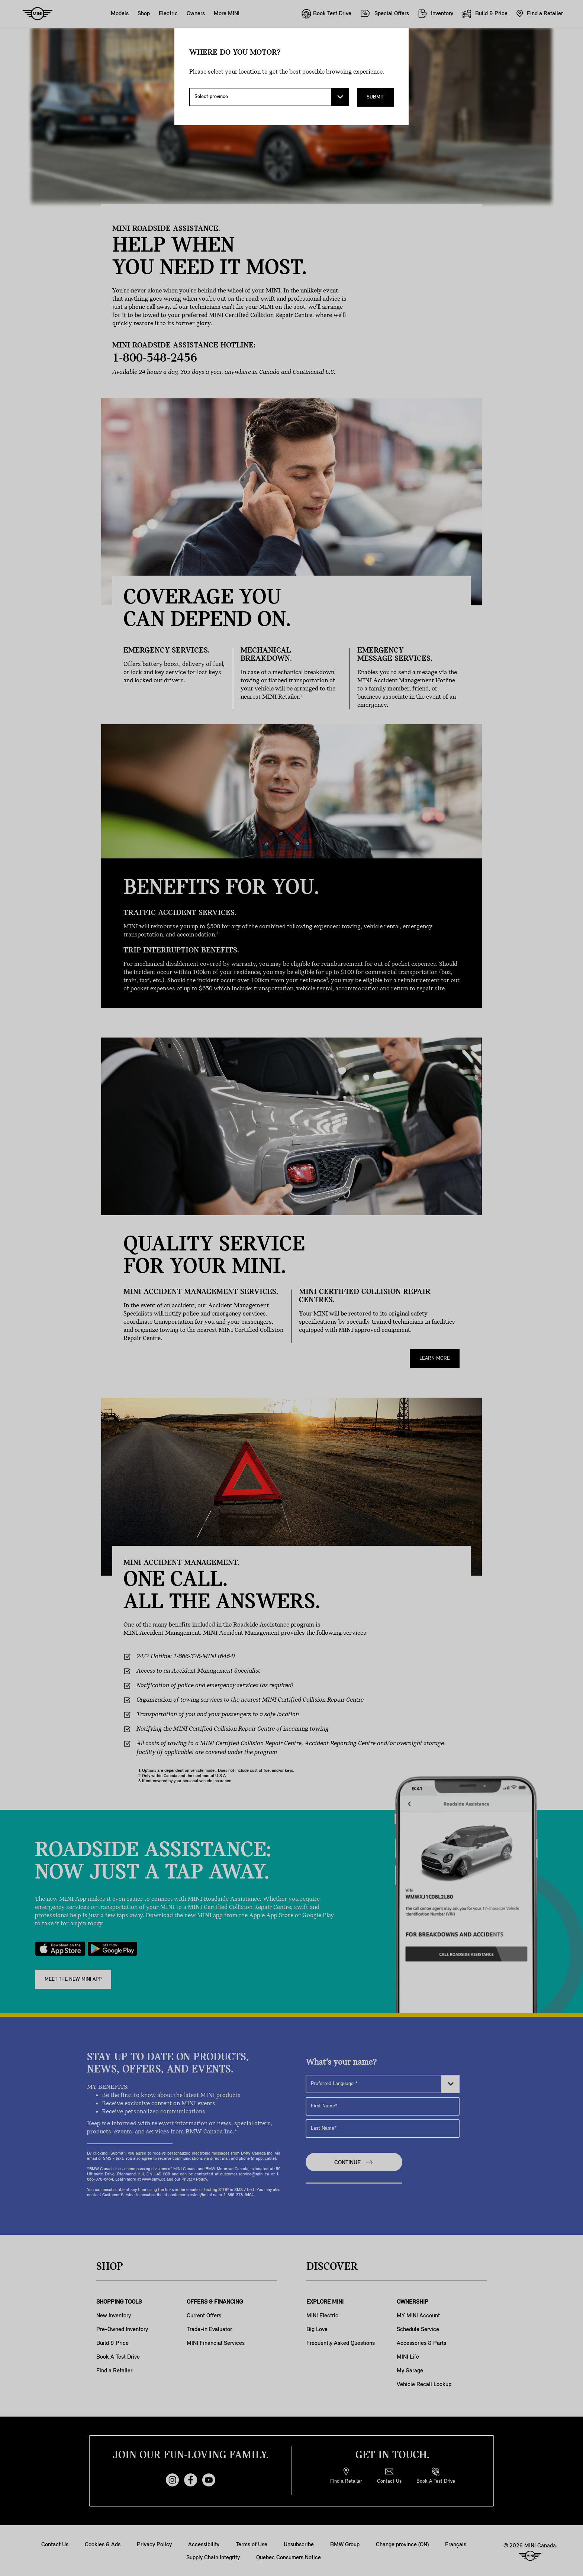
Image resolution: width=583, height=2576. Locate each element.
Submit (375, 97)
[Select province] (269, 97)
